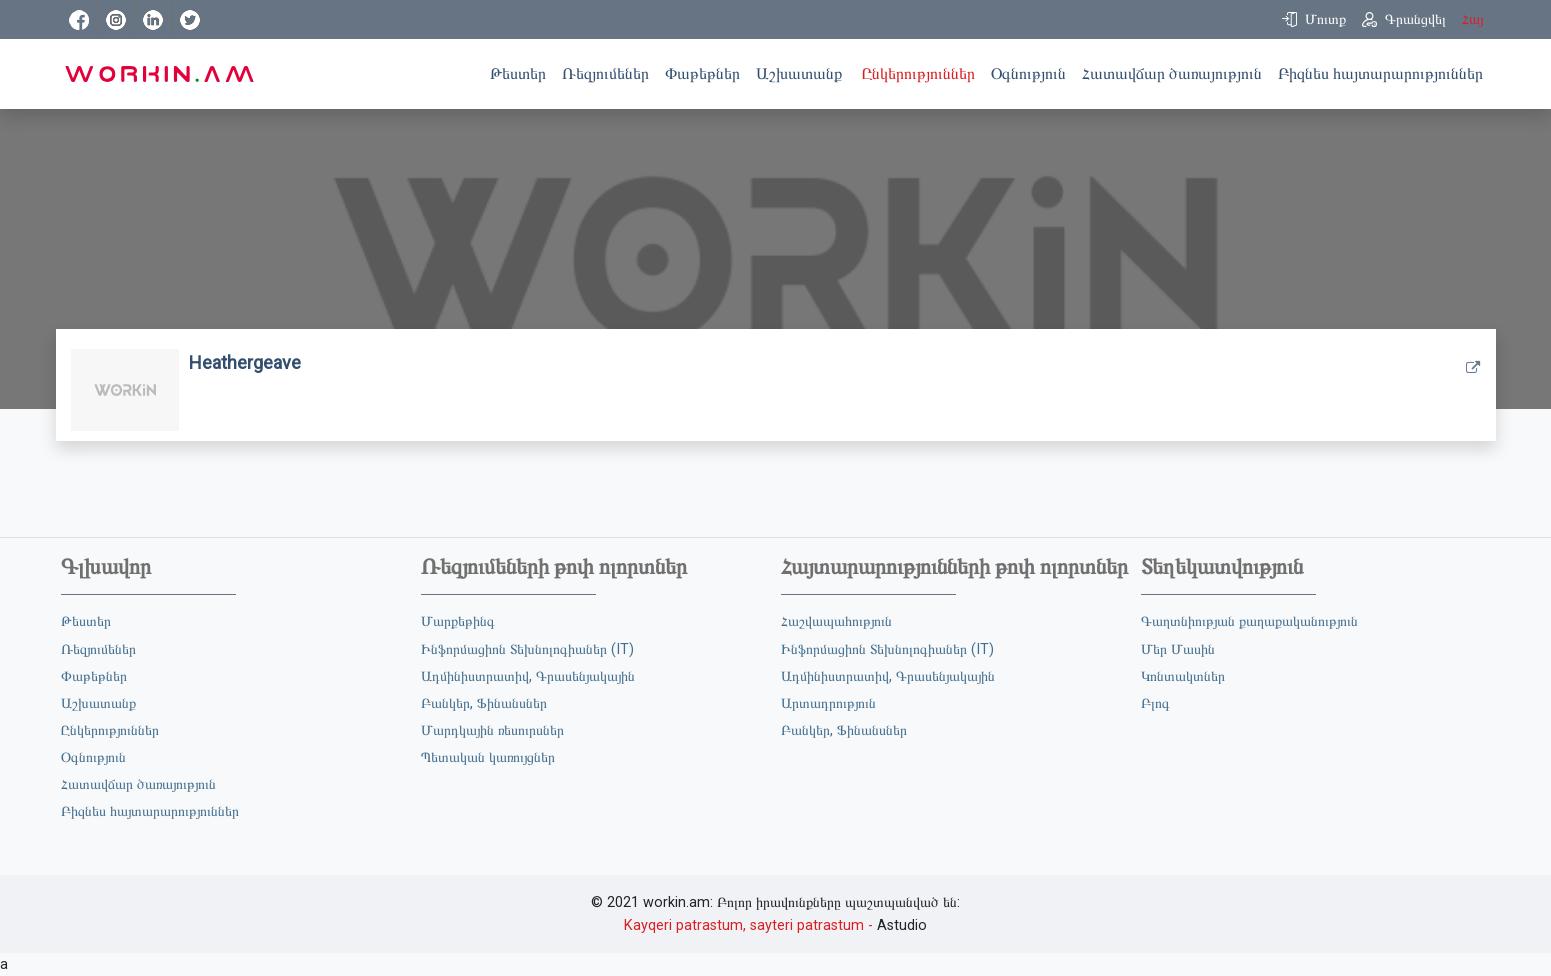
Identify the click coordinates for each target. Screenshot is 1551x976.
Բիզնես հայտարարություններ (1384, 71)
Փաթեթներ (706, 71)
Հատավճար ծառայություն (1176, 71)
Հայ (1472, 19)
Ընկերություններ (922, 71)
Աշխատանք (805, 71)
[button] (1314, 19)
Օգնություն (1032, 71)
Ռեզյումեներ (609, 71)
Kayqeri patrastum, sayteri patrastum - (748, 925)
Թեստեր (522, 71)
